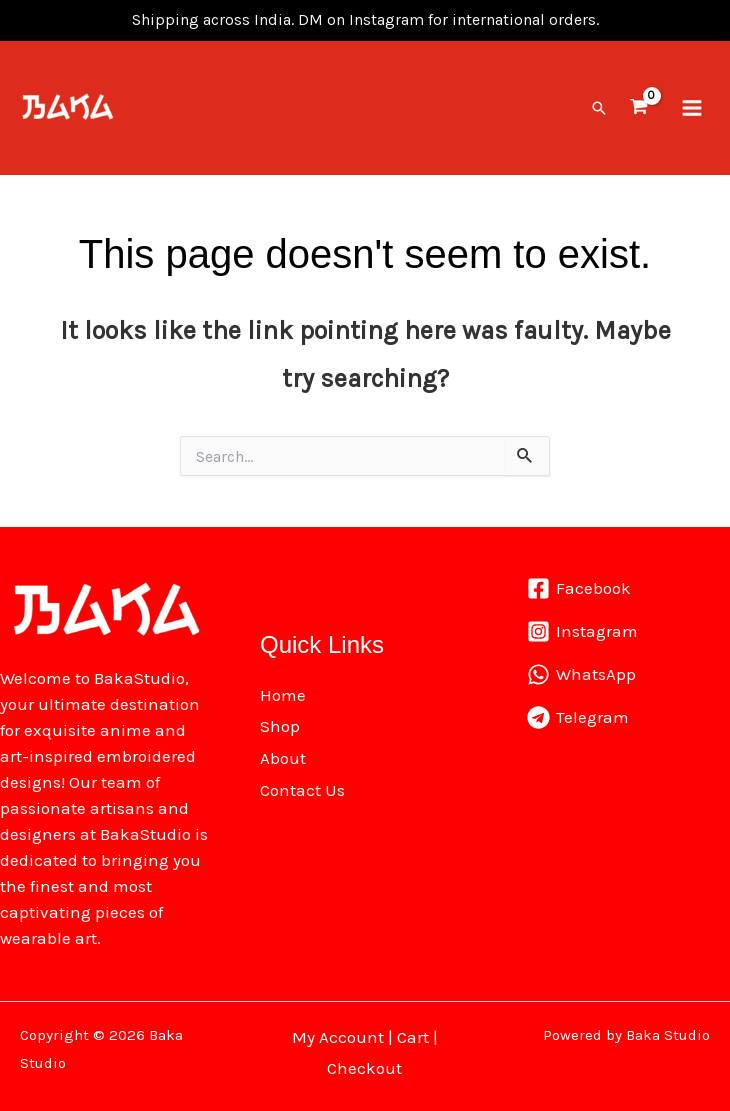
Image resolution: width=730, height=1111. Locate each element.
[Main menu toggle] (692, 106)
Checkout (364, 1064)
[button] (599, 106)
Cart (413, 1033)
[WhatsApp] (581, 670)
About (283, 754)
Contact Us (302, 785)
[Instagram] (582, 627)
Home (283, 691)
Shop (280, 722)
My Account (338, 1033)
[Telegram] (578, 713)
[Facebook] (579, 584)
